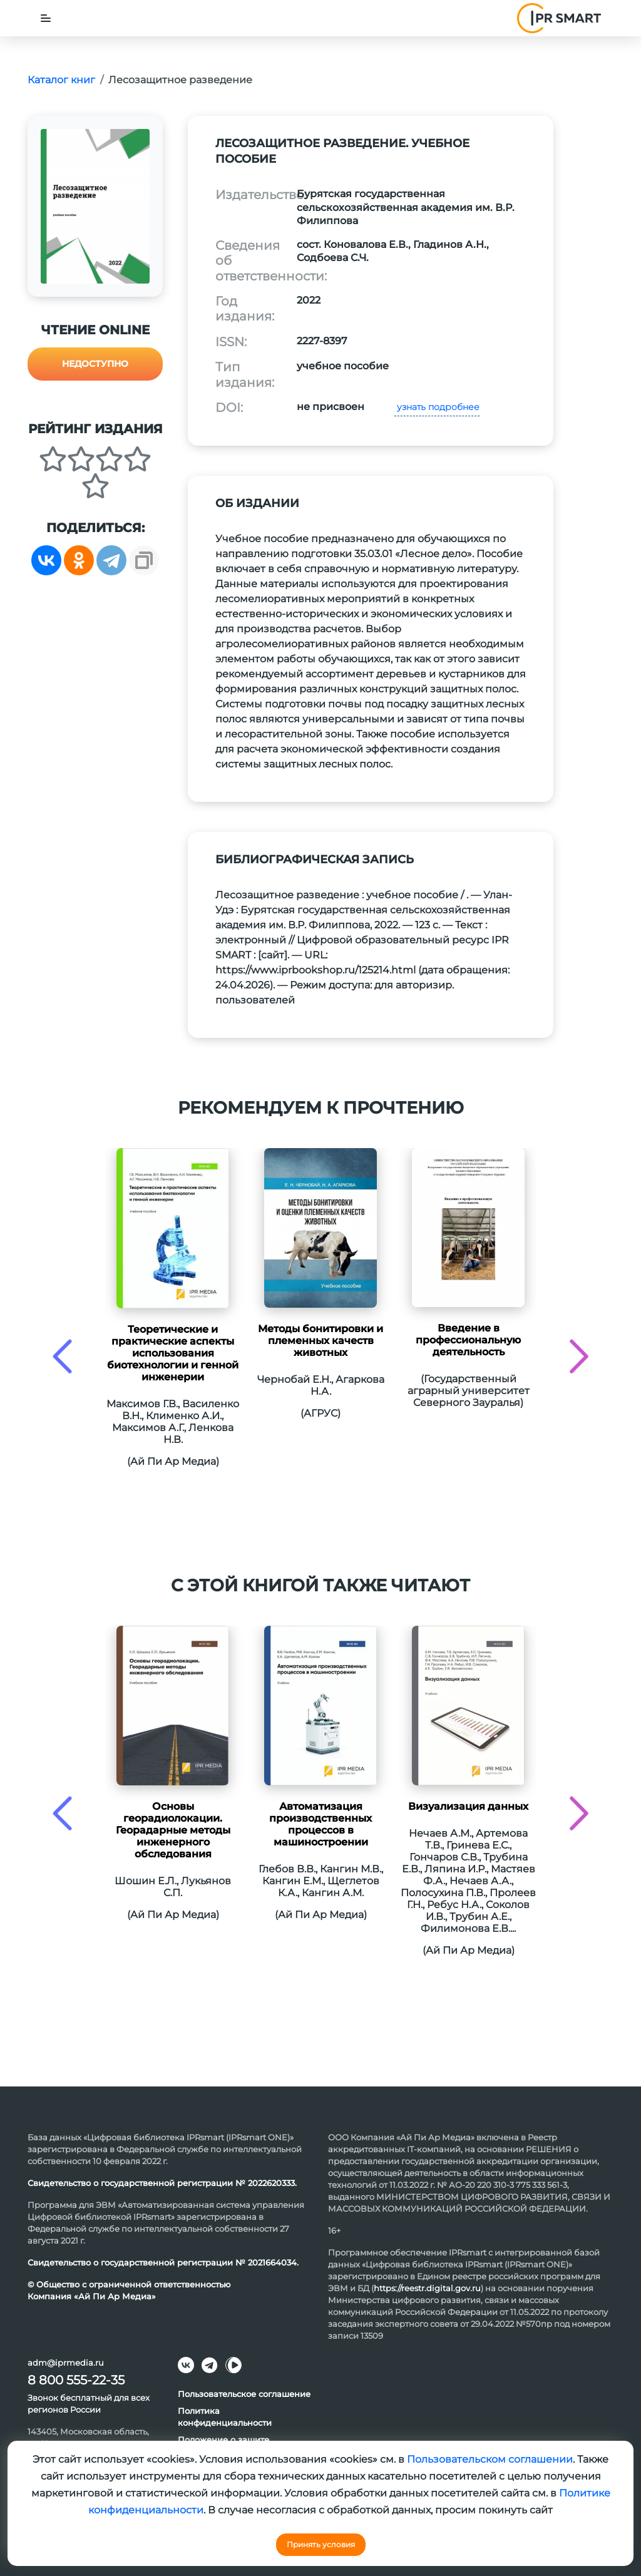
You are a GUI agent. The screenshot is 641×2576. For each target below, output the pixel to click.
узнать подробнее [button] (436, 407)
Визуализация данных (468, 1806)
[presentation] (62, 1356)
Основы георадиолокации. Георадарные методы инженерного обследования (173, 1830)
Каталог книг (61, 80)
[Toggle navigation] (45, 18)
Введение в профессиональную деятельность (468, 1340)
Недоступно (95, 363)
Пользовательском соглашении (490, 2459)
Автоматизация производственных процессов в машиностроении (320, 1824)
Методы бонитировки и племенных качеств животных (320, 1340)
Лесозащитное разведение (180, 80)
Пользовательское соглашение (244, 2394)
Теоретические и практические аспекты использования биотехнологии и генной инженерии (172, 1353)
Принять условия (321, 2544)
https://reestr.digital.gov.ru (427, 2288)
